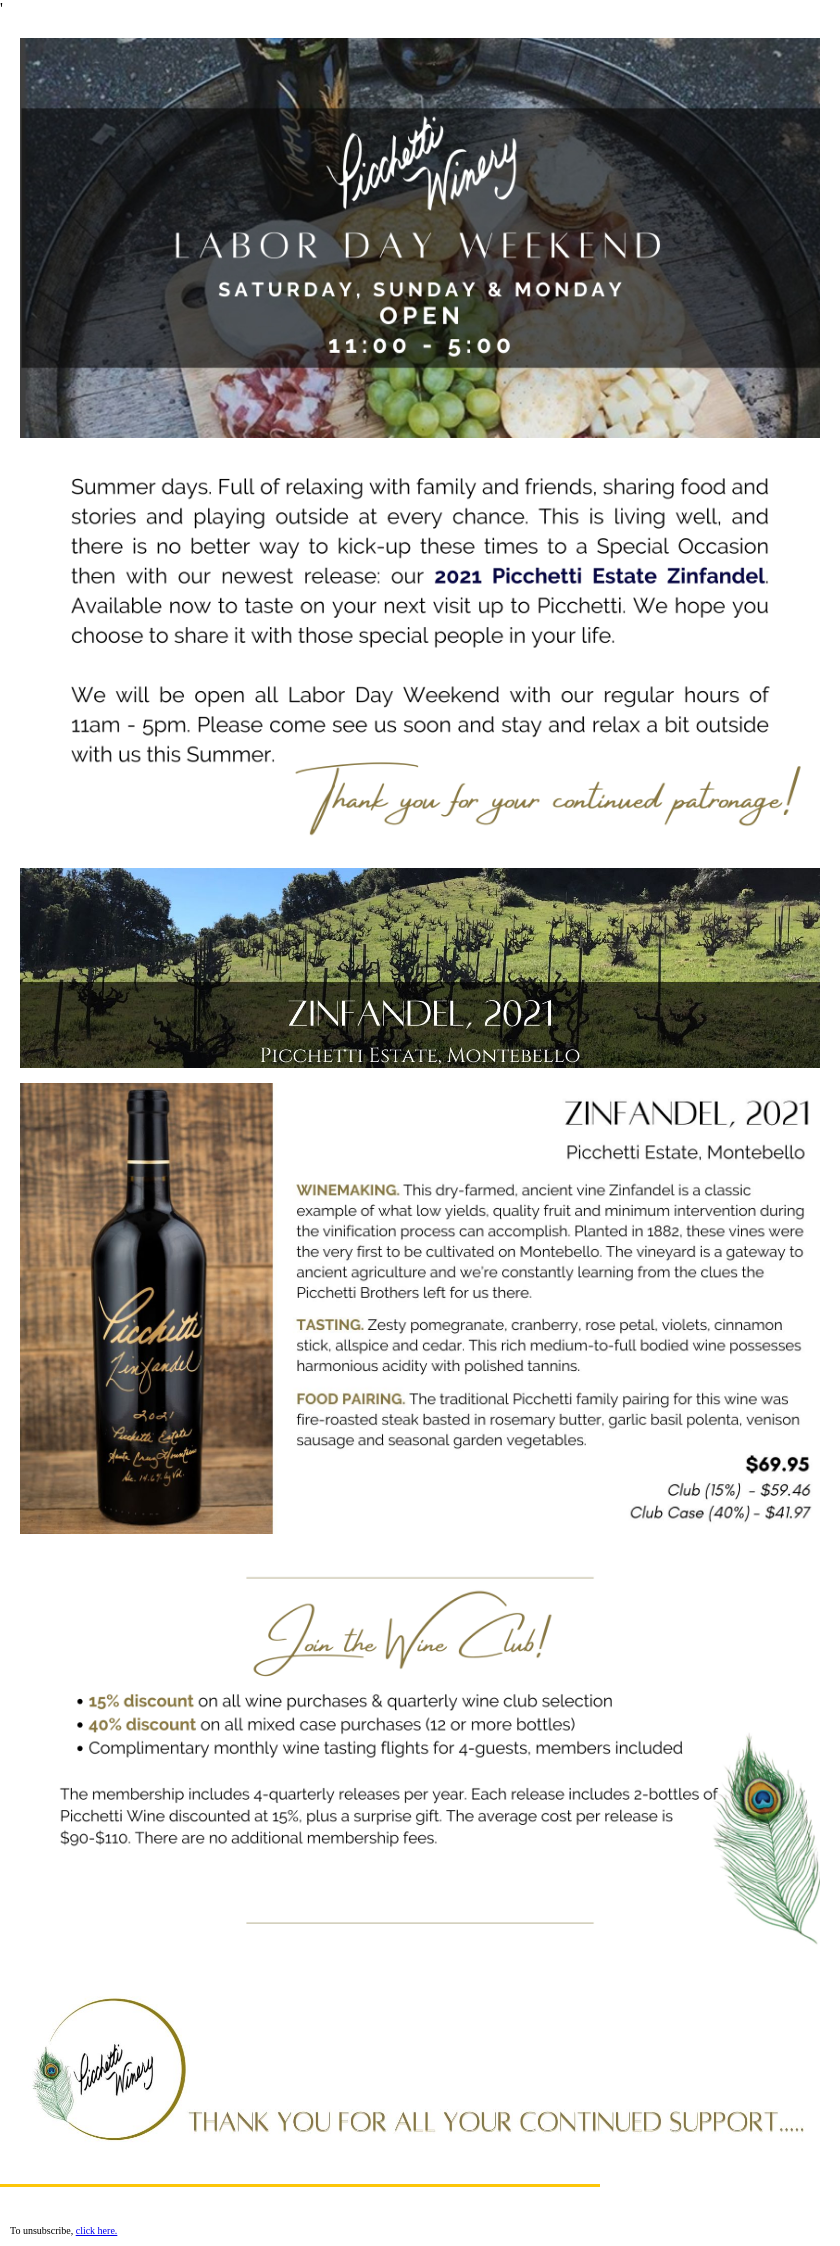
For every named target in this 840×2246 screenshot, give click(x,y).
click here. (97, 2230)
